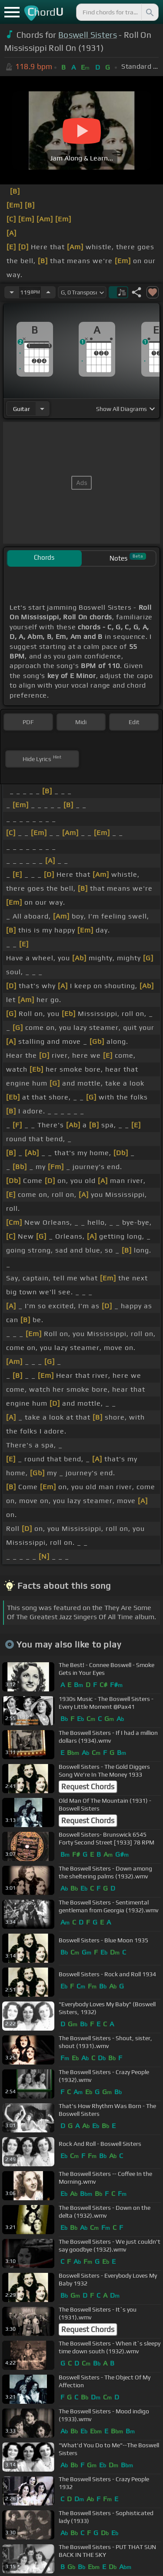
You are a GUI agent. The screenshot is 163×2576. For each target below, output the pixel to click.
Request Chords (87, 1786)
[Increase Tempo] (48, 292)
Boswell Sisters (87, 35)
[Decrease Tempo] (11, 292)
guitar (21, 408)
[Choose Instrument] (42, 408)
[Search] (149, 12)
